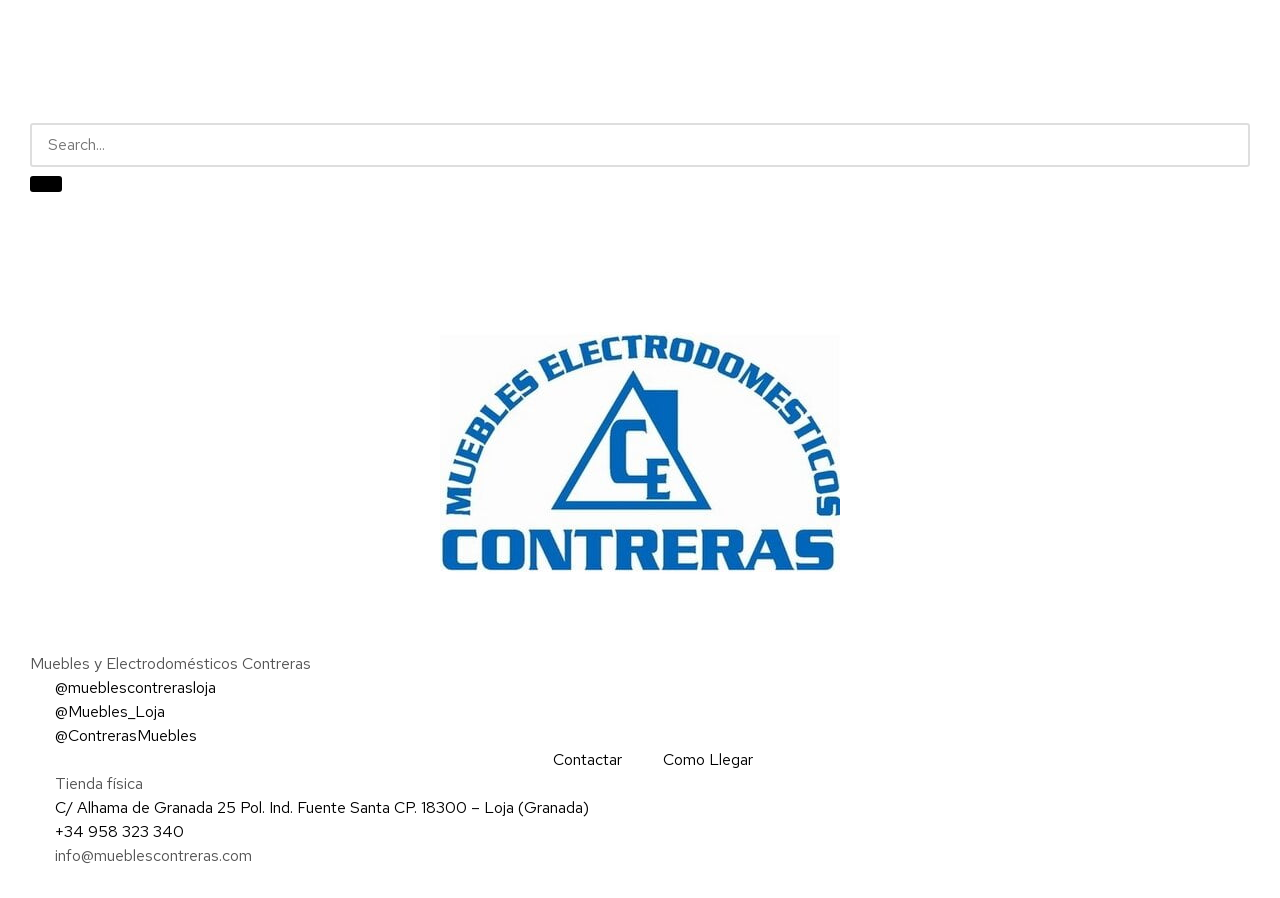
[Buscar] (46, 184)
